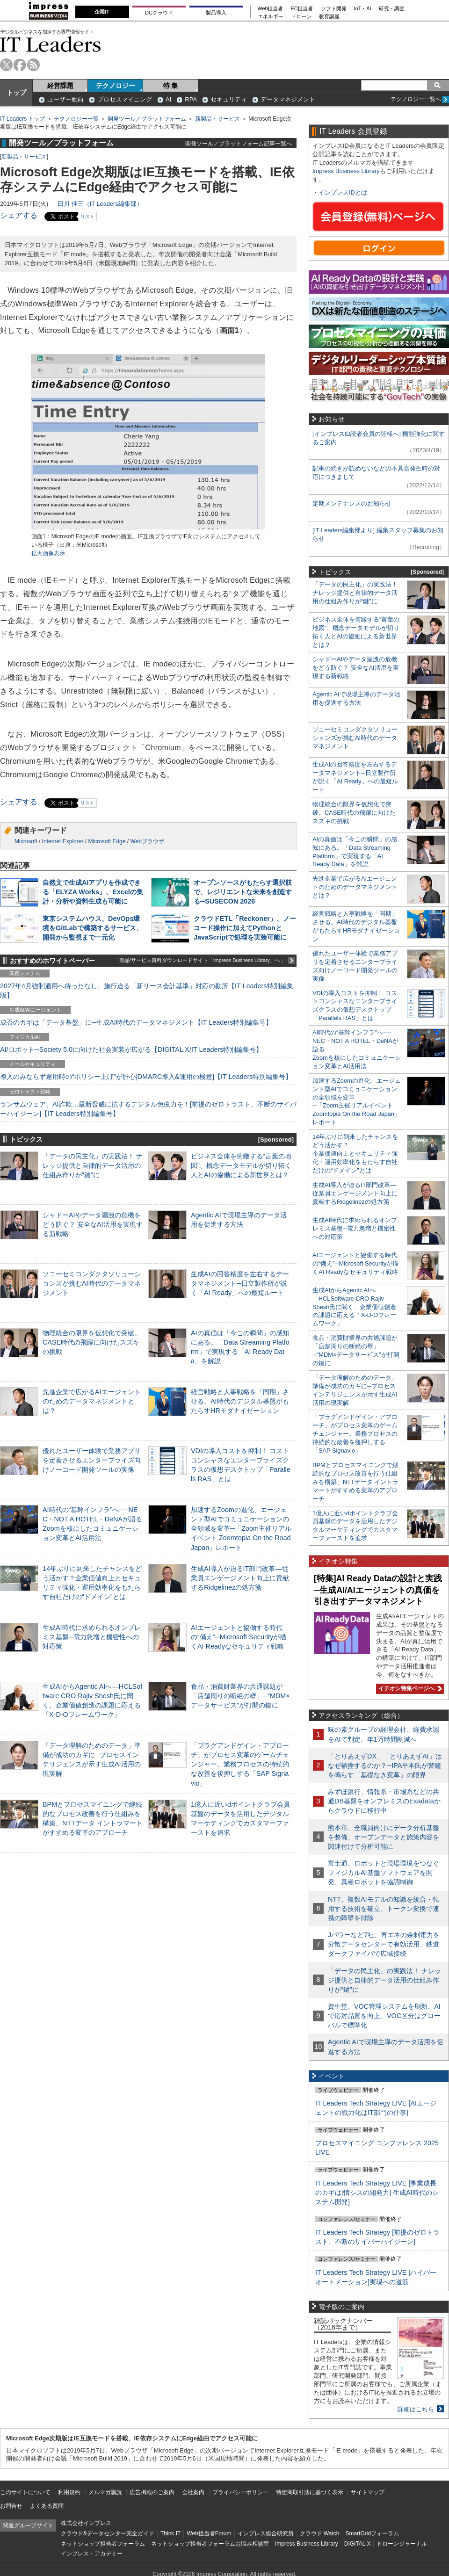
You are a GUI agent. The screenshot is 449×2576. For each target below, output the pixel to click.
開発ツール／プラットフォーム (147, 119)
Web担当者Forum (209, 2533)
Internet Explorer (63, 841)
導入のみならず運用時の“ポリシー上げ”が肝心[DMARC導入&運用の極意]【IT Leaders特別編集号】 (146, 1076)
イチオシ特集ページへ (409, 1688)
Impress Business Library (346, 170)
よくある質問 (47, 2506)
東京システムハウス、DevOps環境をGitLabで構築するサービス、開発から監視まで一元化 (93, 928)
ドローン (301, 16)
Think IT (170, 2533)
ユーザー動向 (65, 99)
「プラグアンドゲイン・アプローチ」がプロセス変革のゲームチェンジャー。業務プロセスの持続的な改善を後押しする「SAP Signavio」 (240, 1764)
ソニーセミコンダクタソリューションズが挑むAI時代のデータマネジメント (92, 1283)
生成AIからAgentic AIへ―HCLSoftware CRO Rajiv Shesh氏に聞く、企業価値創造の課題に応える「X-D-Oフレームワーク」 (354, 1307)
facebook (20, 64)
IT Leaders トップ (22, 119)
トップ (16, 92)
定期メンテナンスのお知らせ (351, 503)
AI (168, 99)
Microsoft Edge (106, 841)
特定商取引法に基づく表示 (309, 2492)
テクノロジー (115, 85)
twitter (6, 64)
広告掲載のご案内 (152, 2492)
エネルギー (270, 16)
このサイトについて (25, 2492)
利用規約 (69, 2492)
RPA (191, 99)
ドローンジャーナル (402, 2543)
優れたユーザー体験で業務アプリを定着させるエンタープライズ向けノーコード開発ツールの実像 (92, 1460)
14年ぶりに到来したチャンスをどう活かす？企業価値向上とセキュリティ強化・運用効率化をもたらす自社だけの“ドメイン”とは (355, 1153)
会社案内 (193, 2492)
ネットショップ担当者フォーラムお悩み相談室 (210, 2543)
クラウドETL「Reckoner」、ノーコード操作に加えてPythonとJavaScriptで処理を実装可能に (245, 928)
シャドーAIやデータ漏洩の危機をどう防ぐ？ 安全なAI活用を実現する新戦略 (93, 1224)
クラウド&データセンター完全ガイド (107, 2533)
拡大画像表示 (48, 553)
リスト (87, 216)
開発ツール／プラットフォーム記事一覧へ (238, 143)
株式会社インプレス (86, 2523)
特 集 (170, 85)
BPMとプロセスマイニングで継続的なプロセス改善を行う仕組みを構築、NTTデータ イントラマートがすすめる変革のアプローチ (355, 1482)
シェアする (18, 215)
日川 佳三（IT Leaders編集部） (100, 203)
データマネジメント (288, 99)
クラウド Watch (320, 2533)
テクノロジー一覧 (76, 119)
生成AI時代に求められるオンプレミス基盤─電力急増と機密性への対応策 (92, 1637)
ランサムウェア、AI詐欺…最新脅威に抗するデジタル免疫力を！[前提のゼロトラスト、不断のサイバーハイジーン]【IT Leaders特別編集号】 (148, 1108)
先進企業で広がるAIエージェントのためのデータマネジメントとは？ (92, 1401)
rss (33, 64)
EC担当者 (302, 8)
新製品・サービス (217, 119)
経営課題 (60, 85)
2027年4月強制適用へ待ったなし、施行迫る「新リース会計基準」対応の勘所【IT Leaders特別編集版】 (146, 990)
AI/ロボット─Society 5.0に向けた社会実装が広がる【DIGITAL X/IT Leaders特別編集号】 (131, 1049)
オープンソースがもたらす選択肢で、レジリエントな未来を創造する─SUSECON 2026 (243, 892)
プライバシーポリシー (240, 2492)
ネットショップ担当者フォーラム (103, 2543)
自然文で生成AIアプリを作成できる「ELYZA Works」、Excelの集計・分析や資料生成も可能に (93, 892)
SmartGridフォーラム (372, 2533)
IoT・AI (362, 8)
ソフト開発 (334, 8)
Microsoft (25, 841)
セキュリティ (228, 99)
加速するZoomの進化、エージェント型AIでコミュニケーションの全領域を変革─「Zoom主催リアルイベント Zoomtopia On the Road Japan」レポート (241, 1528)
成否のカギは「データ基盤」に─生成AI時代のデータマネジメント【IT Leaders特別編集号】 (136, 1022)
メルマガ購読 (105, 2492)
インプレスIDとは (343, 192)
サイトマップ (367, 2492)
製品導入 (216, 12)
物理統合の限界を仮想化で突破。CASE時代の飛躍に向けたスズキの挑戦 (92, 1342)
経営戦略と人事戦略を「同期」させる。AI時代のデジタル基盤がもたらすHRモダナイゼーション (240, 1401)
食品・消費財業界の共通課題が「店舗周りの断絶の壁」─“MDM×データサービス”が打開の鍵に (240, 1696)
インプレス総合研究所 (266, 2533)
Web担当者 (270, 8)
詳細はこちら (416, 2409)
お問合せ (11, 2506)
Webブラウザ (147, 841)
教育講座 (329, 16)
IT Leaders (50, 44)
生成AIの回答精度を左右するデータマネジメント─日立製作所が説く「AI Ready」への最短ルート (240, 1283)
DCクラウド (159, 12)
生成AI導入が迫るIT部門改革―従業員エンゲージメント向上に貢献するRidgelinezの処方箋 (240, 1578)
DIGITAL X (357, 2543)
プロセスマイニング (124, 99)
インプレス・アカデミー (92, 2553)
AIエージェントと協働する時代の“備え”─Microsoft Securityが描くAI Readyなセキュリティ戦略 (238, 1637)
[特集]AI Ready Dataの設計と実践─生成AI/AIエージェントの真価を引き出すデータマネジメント (378, 1590)
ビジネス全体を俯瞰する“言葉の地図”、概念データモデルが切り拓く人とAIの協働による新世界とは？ (241, 1165)
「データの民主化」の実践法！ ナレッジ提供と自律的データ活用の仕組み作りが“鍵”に (93, 1165)
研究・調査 (392, 8)
